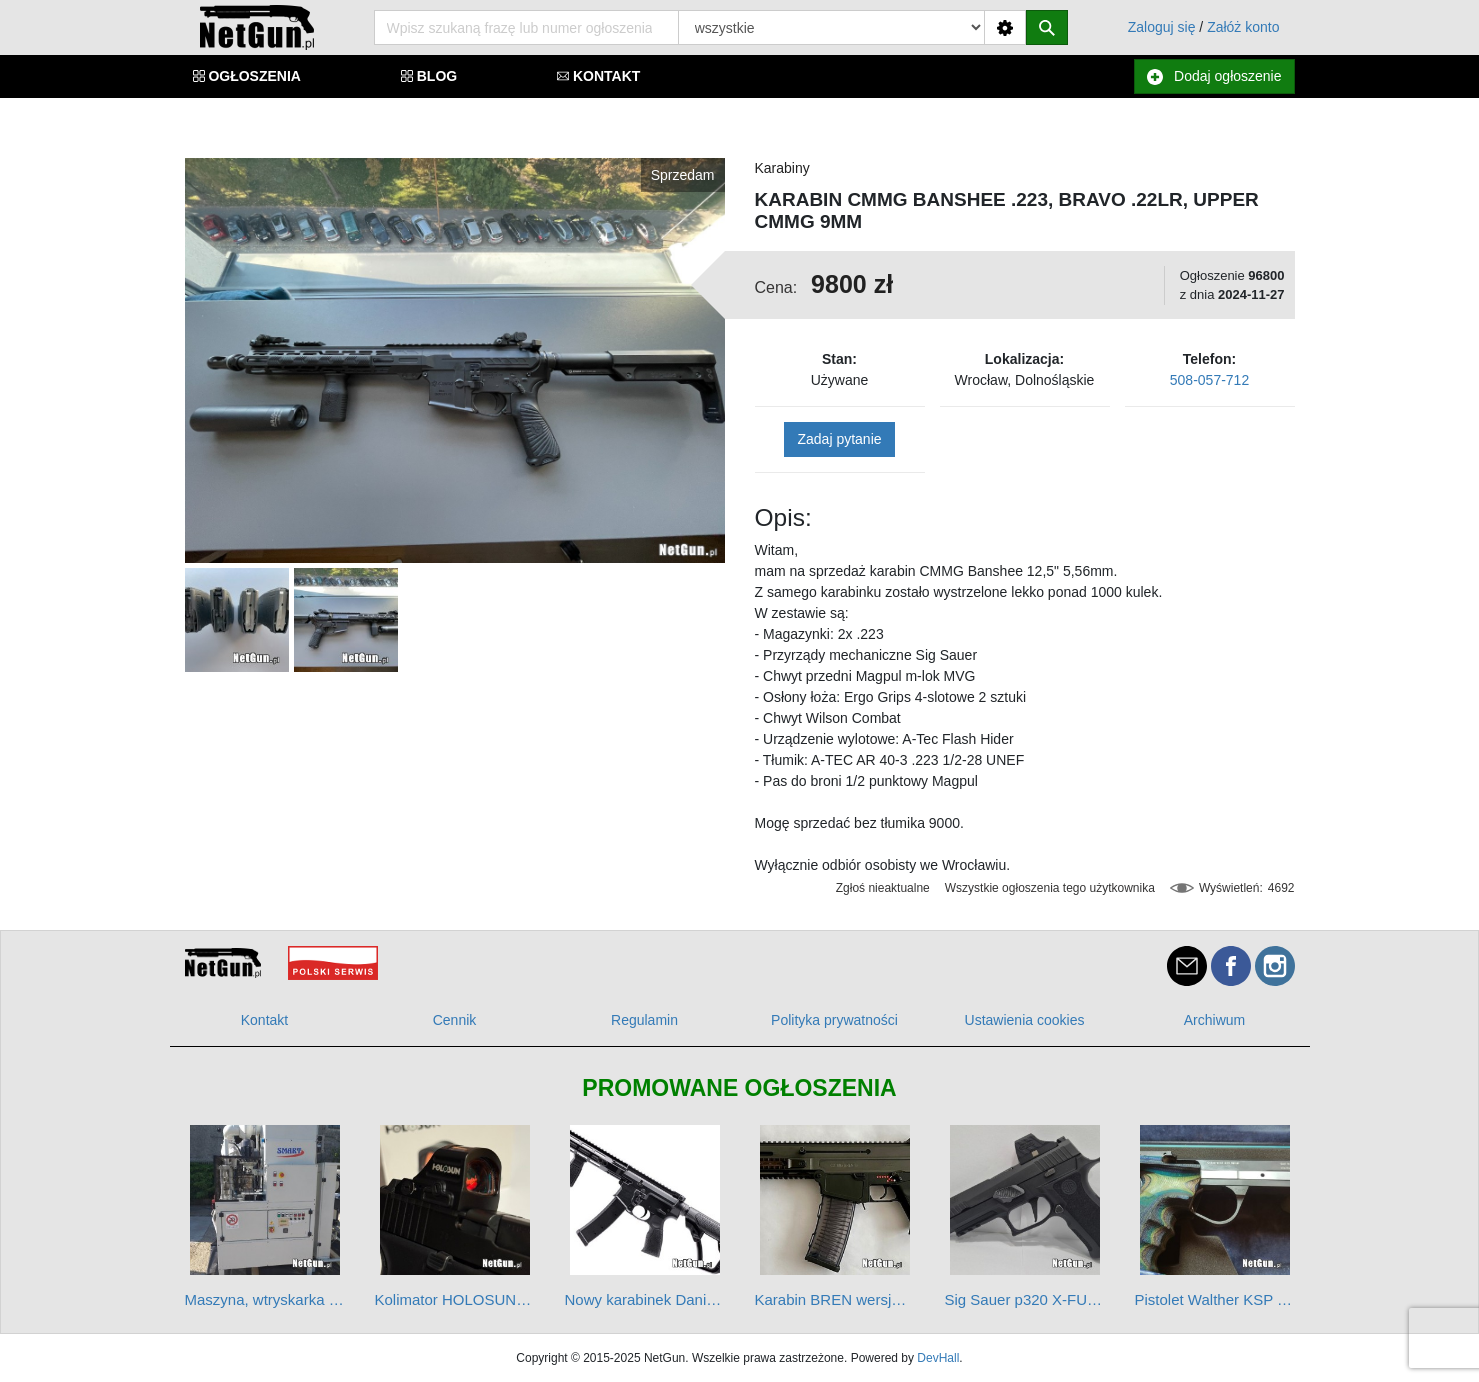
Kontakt (264, 1020)
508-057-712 (1209, 380)
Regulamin (644, 1020)
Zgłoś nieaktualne (883, 888)
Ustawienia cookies (1025, 1020)
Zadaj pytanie (839, 439)
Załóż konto (1243, 27)
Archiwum (1214, 1020)
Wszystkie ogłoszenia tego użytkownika (1050, 888)
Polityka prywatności (834, 1020)
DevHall (938, 1358)
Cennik (455, 1020)
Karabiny (782, 168)
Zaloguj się (1162, 27)
